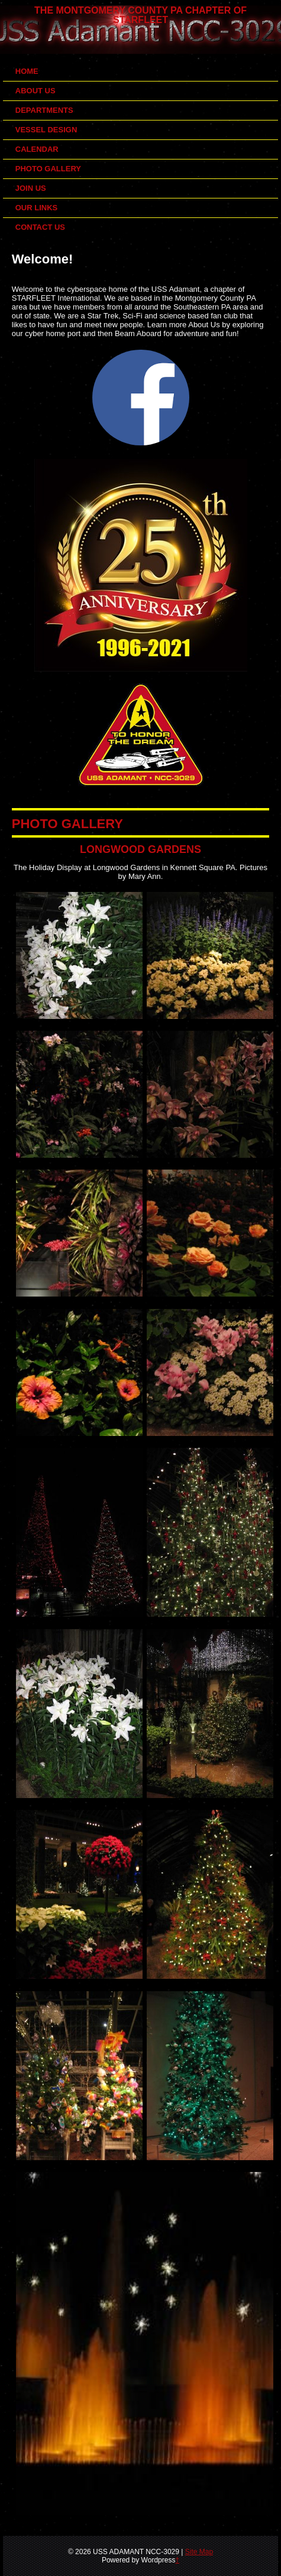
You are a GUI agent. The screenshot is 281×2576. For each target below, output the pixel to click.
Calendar (37, 149)
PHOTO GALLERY (67, 823)
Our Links (36, 207)
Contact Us (40, 227)
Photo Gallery (48, 168)
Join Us (30, 188)
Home (26, 71)
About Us (35, 90)
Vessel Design (46, 129)
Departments (44, 110)
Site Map (199, 2552)
